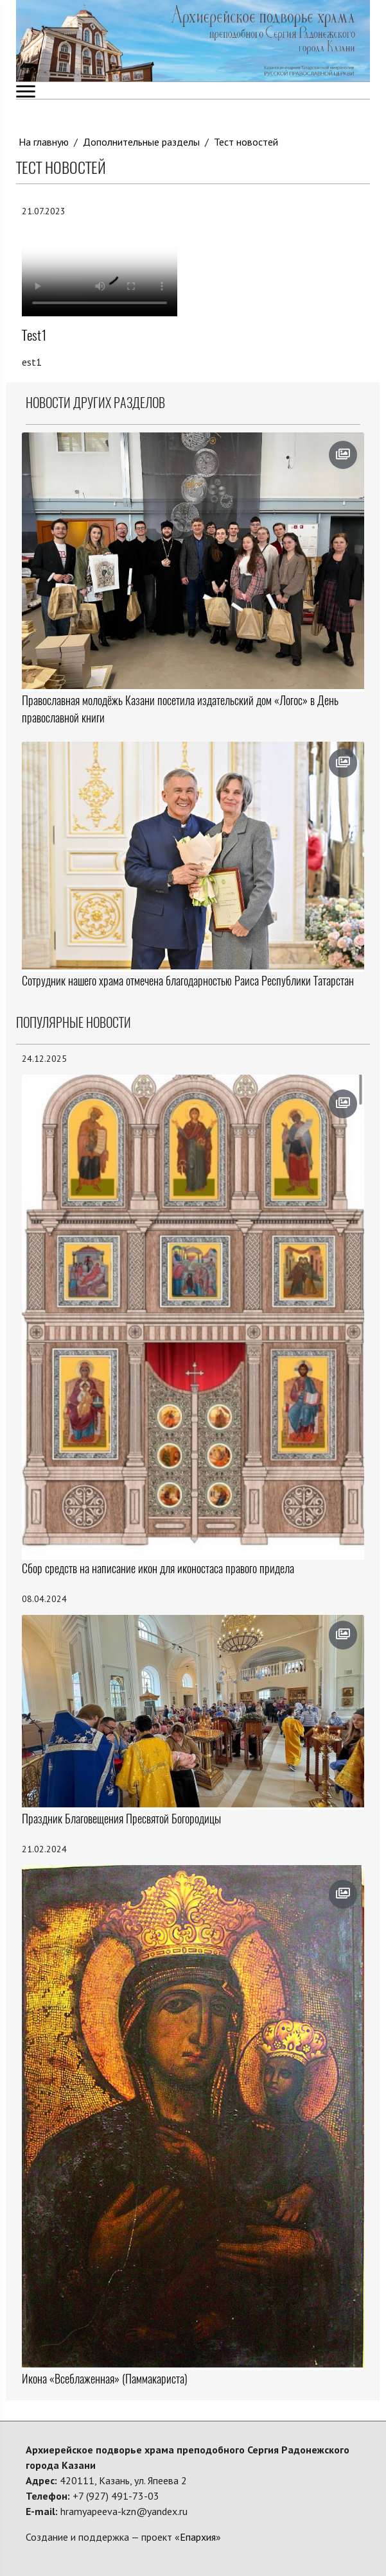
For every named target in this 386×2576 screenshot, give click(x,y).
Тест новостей (246, 141)
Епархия (198, 2536)
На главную (44, 141)
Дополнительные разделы (141, 141)
